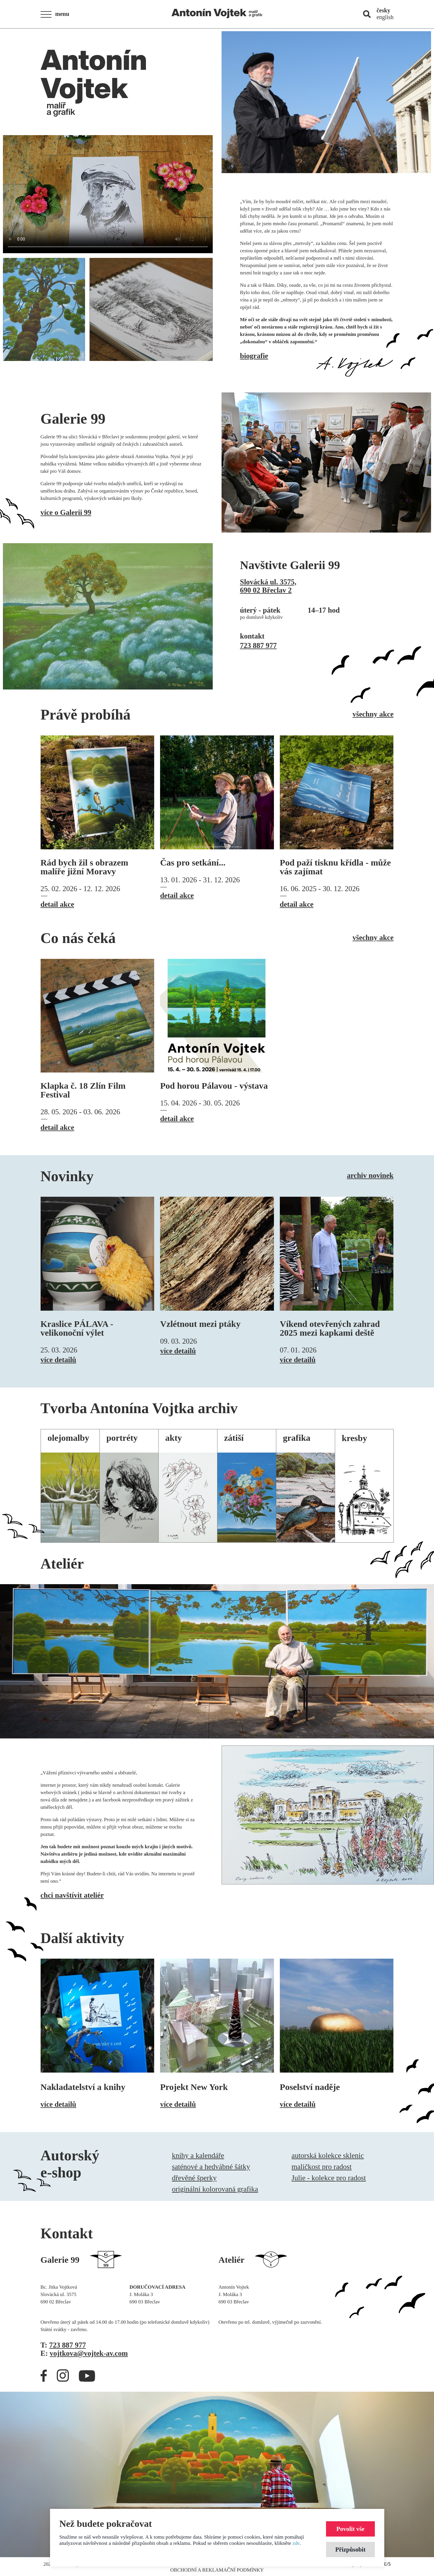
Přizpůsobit (350, 2549)
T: (63, 2345)
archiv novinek (370, 1175)
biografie (254, 356)
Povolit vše (350, 2528)
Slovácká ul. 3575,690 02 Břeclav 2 (268, 586)
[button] (57, 14)
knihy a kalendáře (198, 2155)
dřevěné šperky (194, 2178)
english (385, 17)
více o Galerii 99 (66, 512)
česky (383, 10)
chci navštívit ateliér (72, 1895)
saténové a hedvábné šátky (211, 2167)
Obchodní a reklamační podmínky (217, 2570)
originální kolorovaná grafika (215, 2189)
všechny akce (373, 714)
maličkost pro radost (322, 2167)
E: (84, 2353)
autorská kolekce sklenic (328, 2155)
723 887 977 (258, 645)
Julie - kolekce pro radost (329, 2178)
